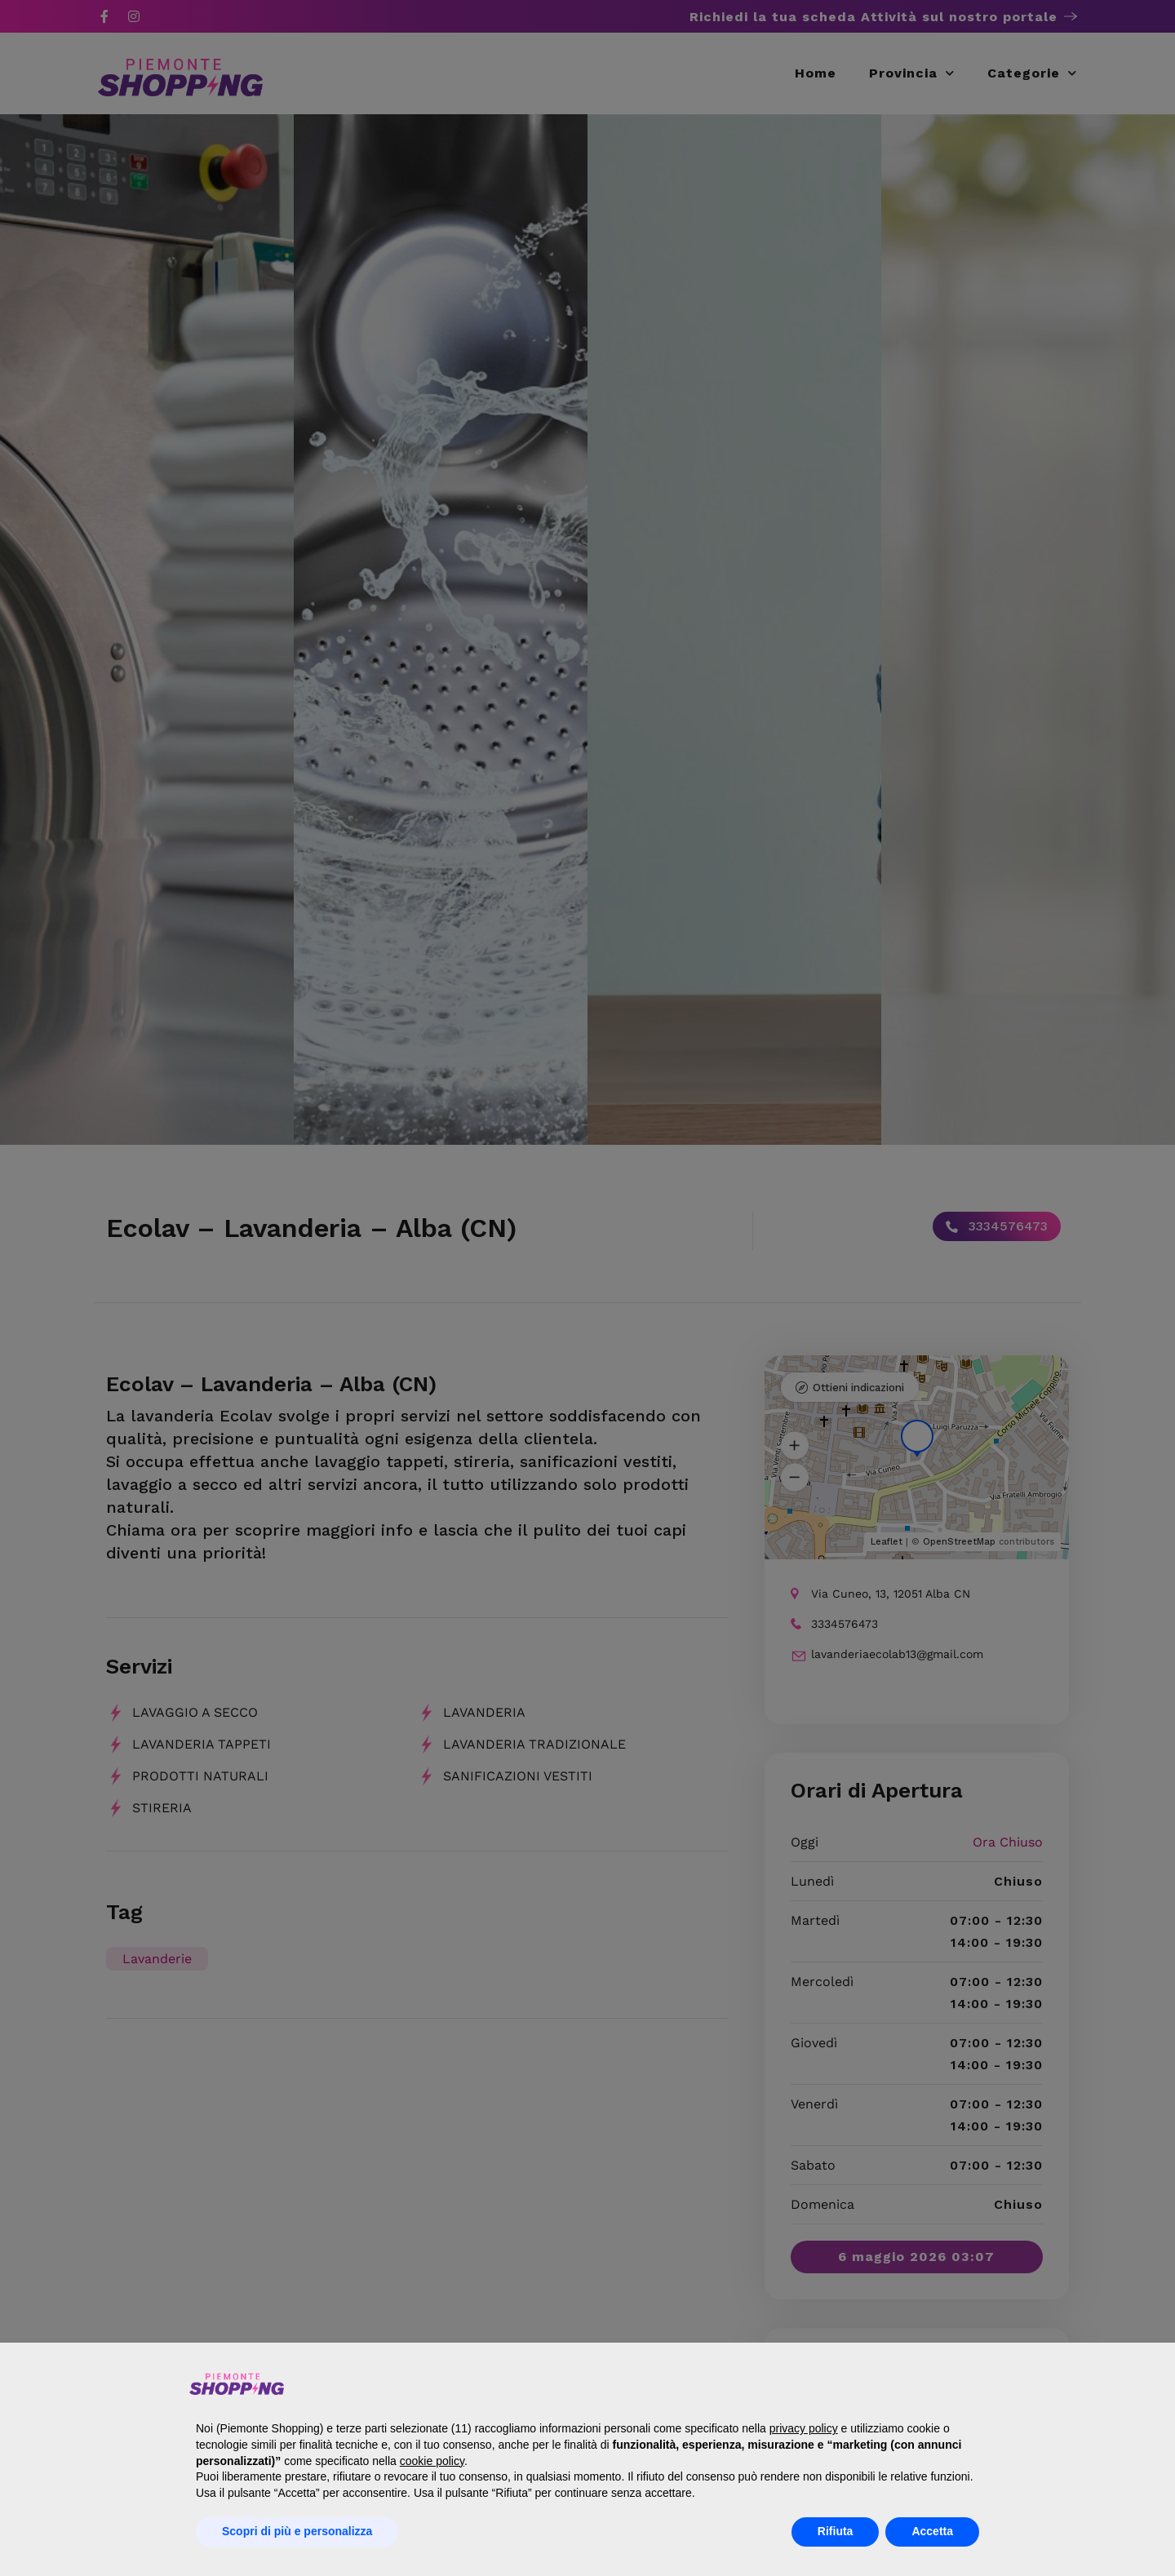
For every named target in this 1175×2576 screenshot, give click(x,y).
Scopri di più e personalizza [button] (297, 2531)
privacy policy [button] (803, 2428)
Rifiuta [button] (836, 2531)
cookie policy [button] (432, 2460)
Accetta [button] (932, 2531)
